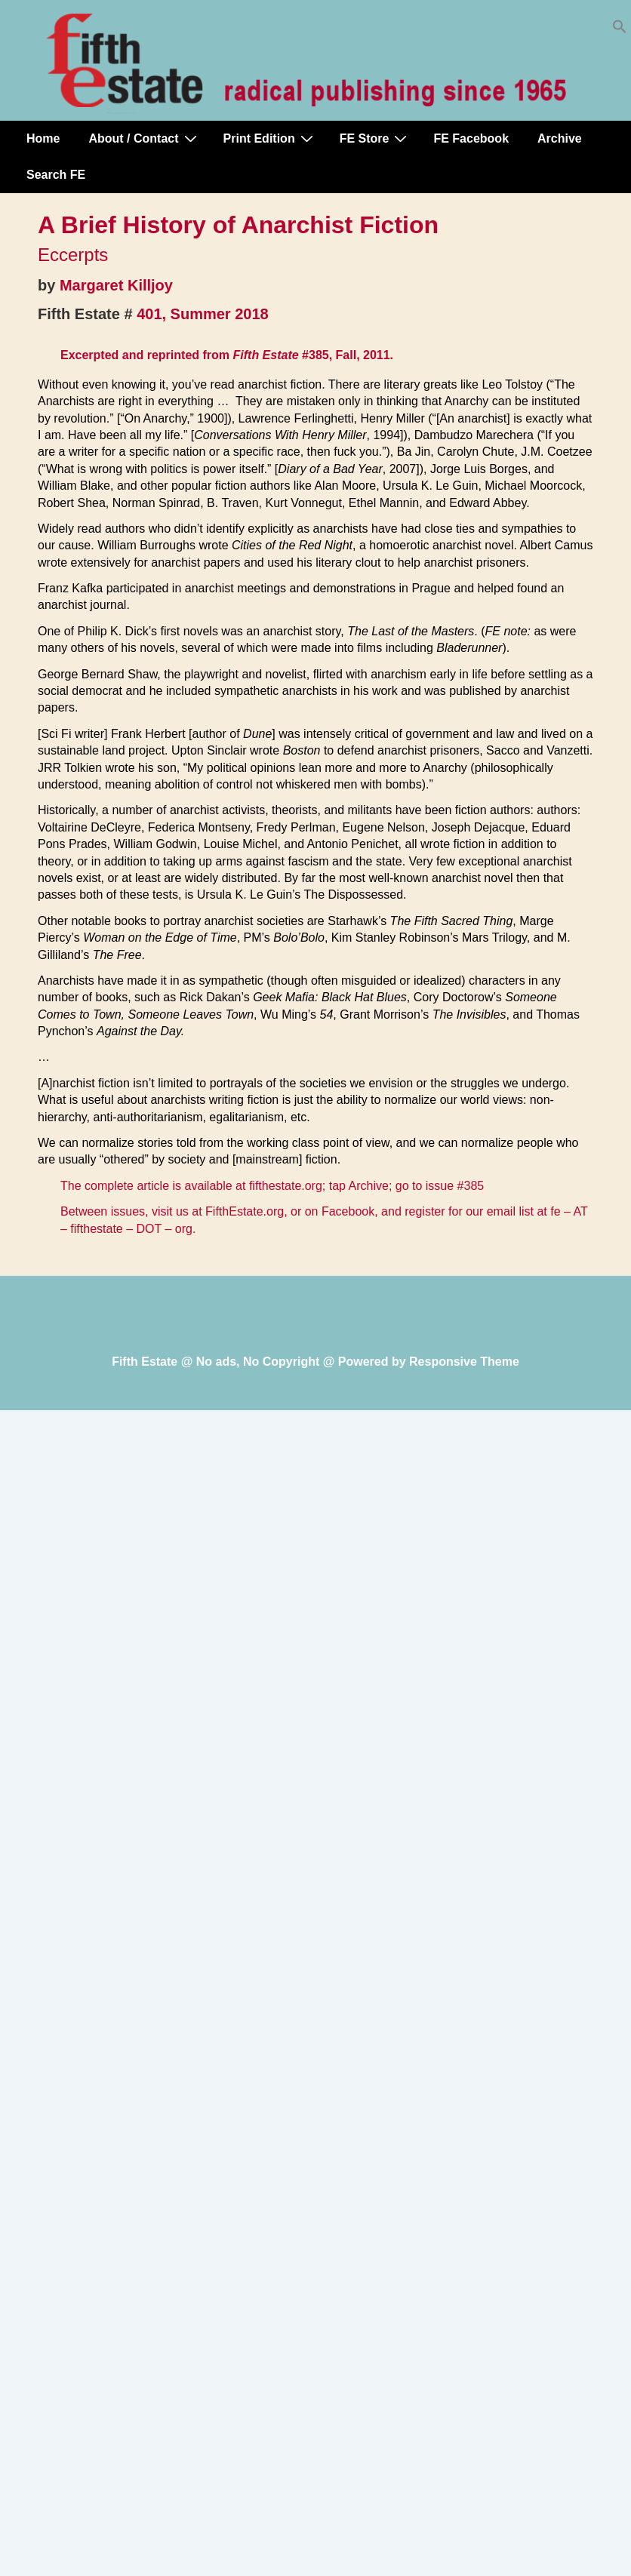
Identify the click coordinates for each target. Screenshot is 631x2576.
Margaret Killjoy (116, 285)
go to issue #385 (440, 1185)
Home (43, 138)
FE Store (375, 138)
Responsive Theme (464, 1361)
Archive (559, 138)
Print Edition (270, 138)
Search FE (55, 174)
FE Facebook (471, 138)
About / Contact (144, 138)
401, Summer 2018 (203, 314)
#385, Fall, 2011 (346, 355)
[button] (619, 29)
